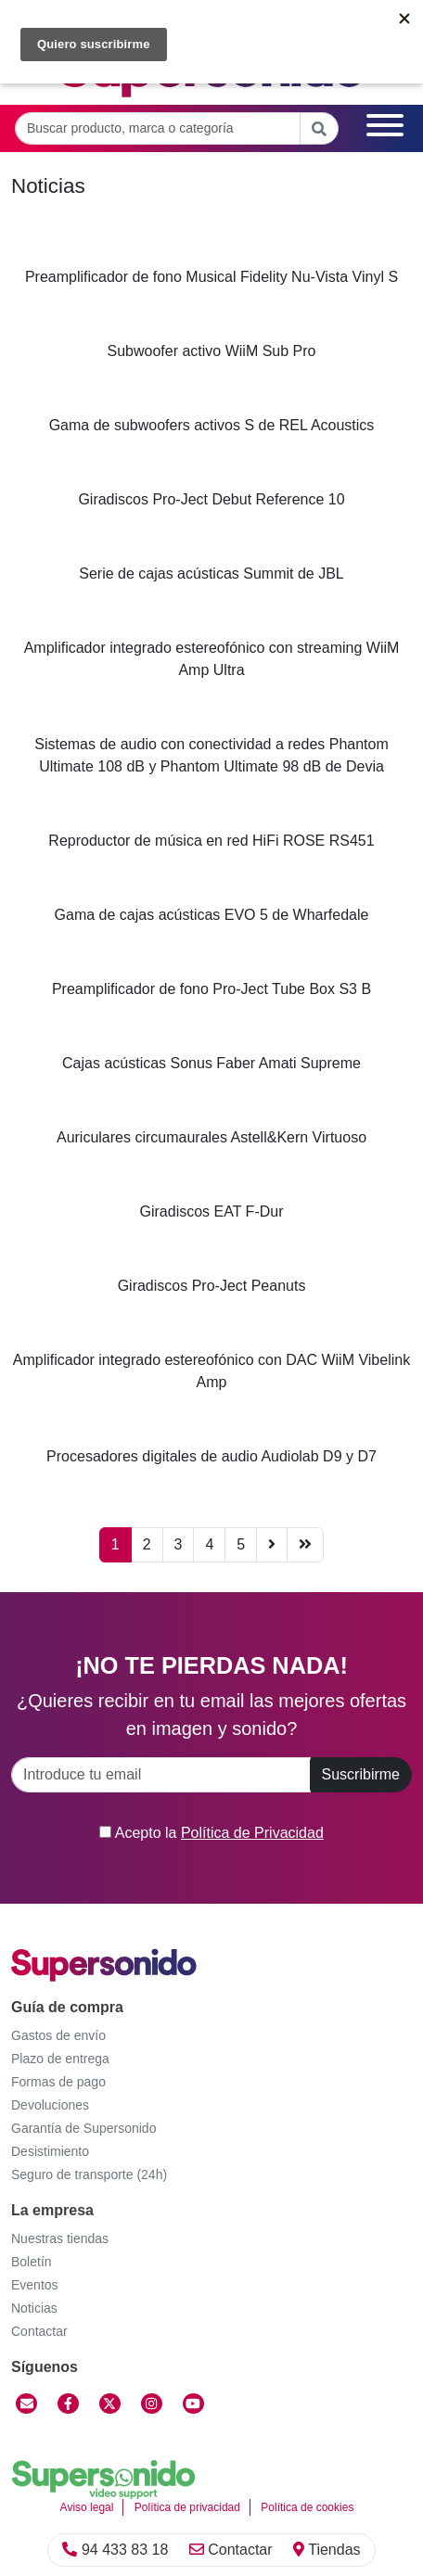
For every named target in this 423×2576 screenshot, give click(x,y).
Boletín (31, 2261)
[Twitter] (110, 2403)
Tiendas (326, 2549)
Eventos (34, 2284)
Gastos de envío (58, 2035)
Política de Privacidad (252, 1833)
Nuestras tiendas (60, 2238)
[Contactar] (26, 2403)
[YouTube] (193, 2403)
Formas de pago (58, 2081)
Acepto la (211, 1833)
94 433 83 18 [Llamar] (115, 2549)
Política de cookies (307, 2507)
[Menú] (385, 128)
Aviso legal (87, 2507)
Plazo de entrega (60, 2058)
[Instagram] (151, 2403)
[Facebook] (68, 2403)
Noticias (34, 2308)
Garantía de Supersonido (83, 2128)
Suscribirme (361, 1774)
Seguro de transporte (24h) (89, 2174)
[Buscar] (319, 128)
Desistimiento (50, 2151)
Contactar (231, 2549)
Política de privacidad (187, 2507)
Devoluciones (50, 2105)
